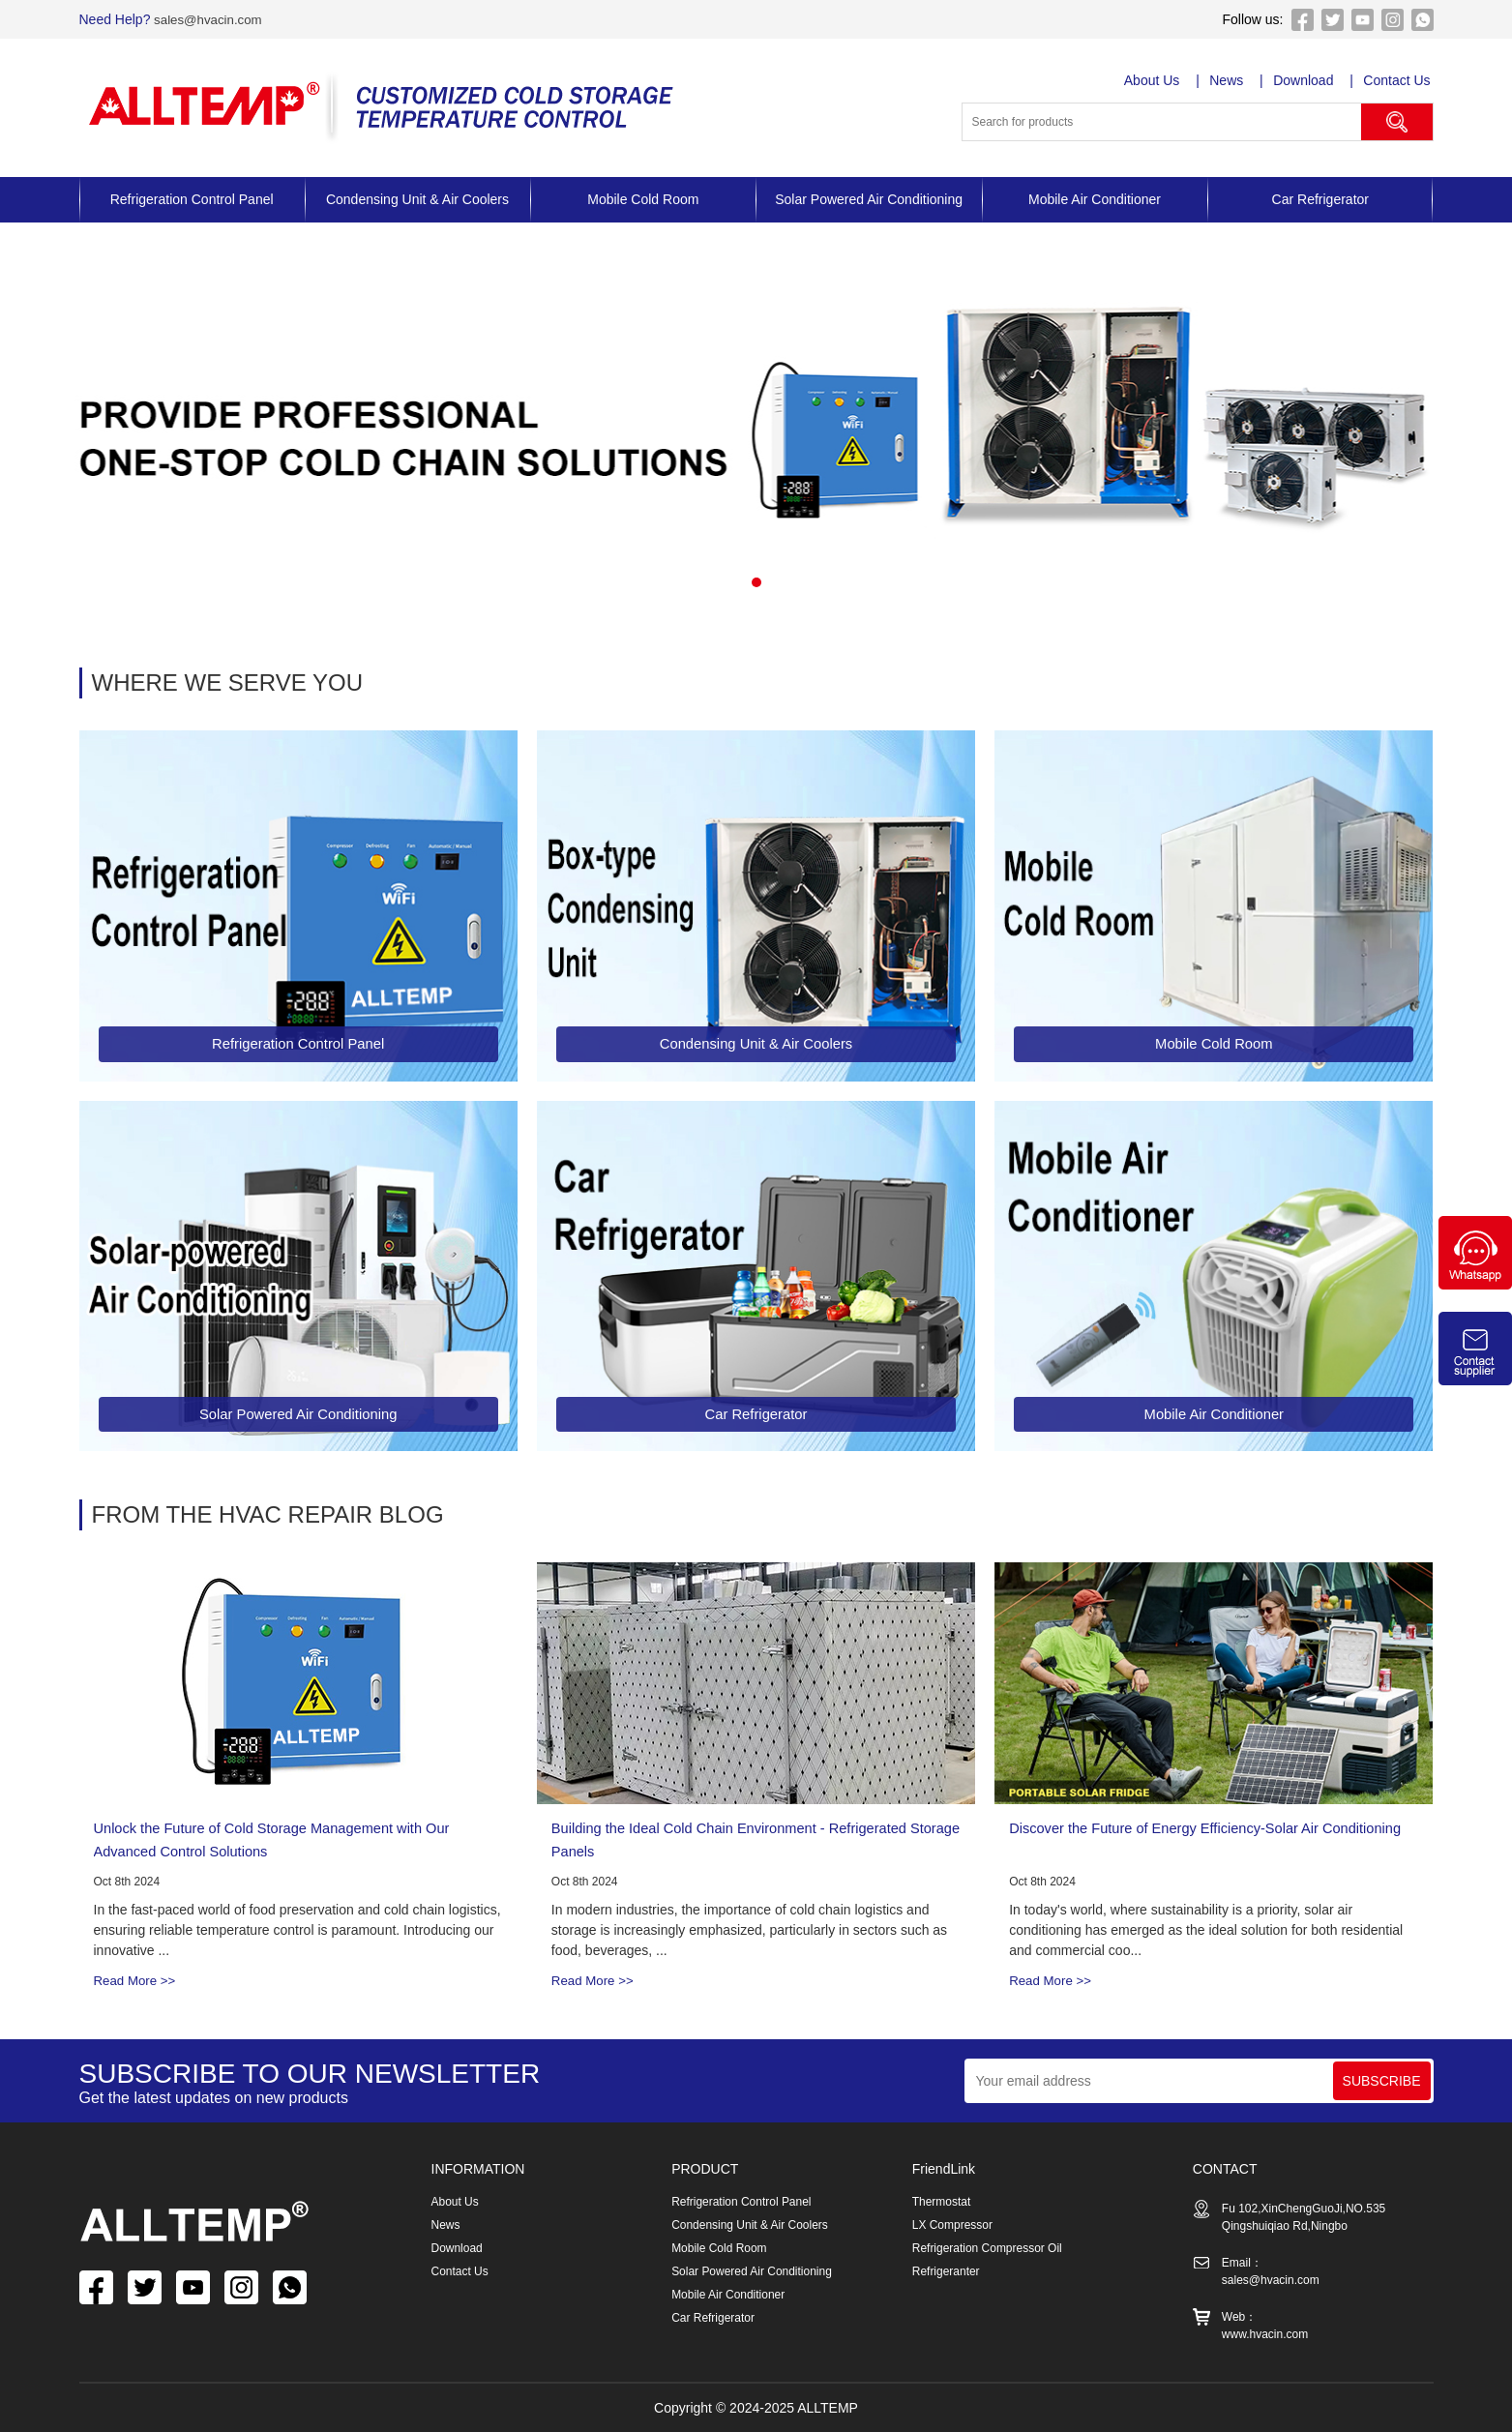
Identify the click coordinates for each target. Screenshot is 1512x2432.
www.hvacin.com (1265, 2334)
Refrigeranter (946, 2271)
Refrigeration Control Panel (192, 199)
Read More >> (137, 1980)
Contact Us (1399, 80)
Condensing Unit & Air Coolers (417, 199)
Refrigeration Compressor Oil (987, 2248)
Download (1306, 80)
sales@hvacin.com (209, 19)
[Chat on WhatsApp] (1475, 1284)
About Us (1153, 80)
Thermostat (941, 2202)
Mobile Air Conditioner (1094, 199)
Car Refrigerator (1320, 199)
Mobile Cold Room (642, 199)
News (1228, 80)
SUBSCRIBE (1382, 2081)
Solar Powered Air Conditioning (869, 199)
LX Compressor (952, 2225)
